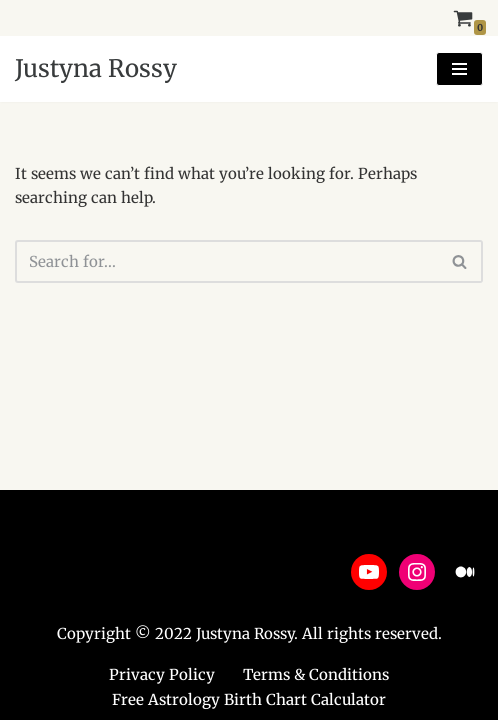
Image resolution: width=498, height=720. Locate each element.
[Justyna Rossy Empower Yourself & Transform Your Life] (96, 69)
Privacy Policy (162, 674)
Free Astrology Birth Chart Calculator (249, 699)
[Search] (226, 261)
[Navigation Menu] (459, 69)
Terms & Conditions (316, 674)
